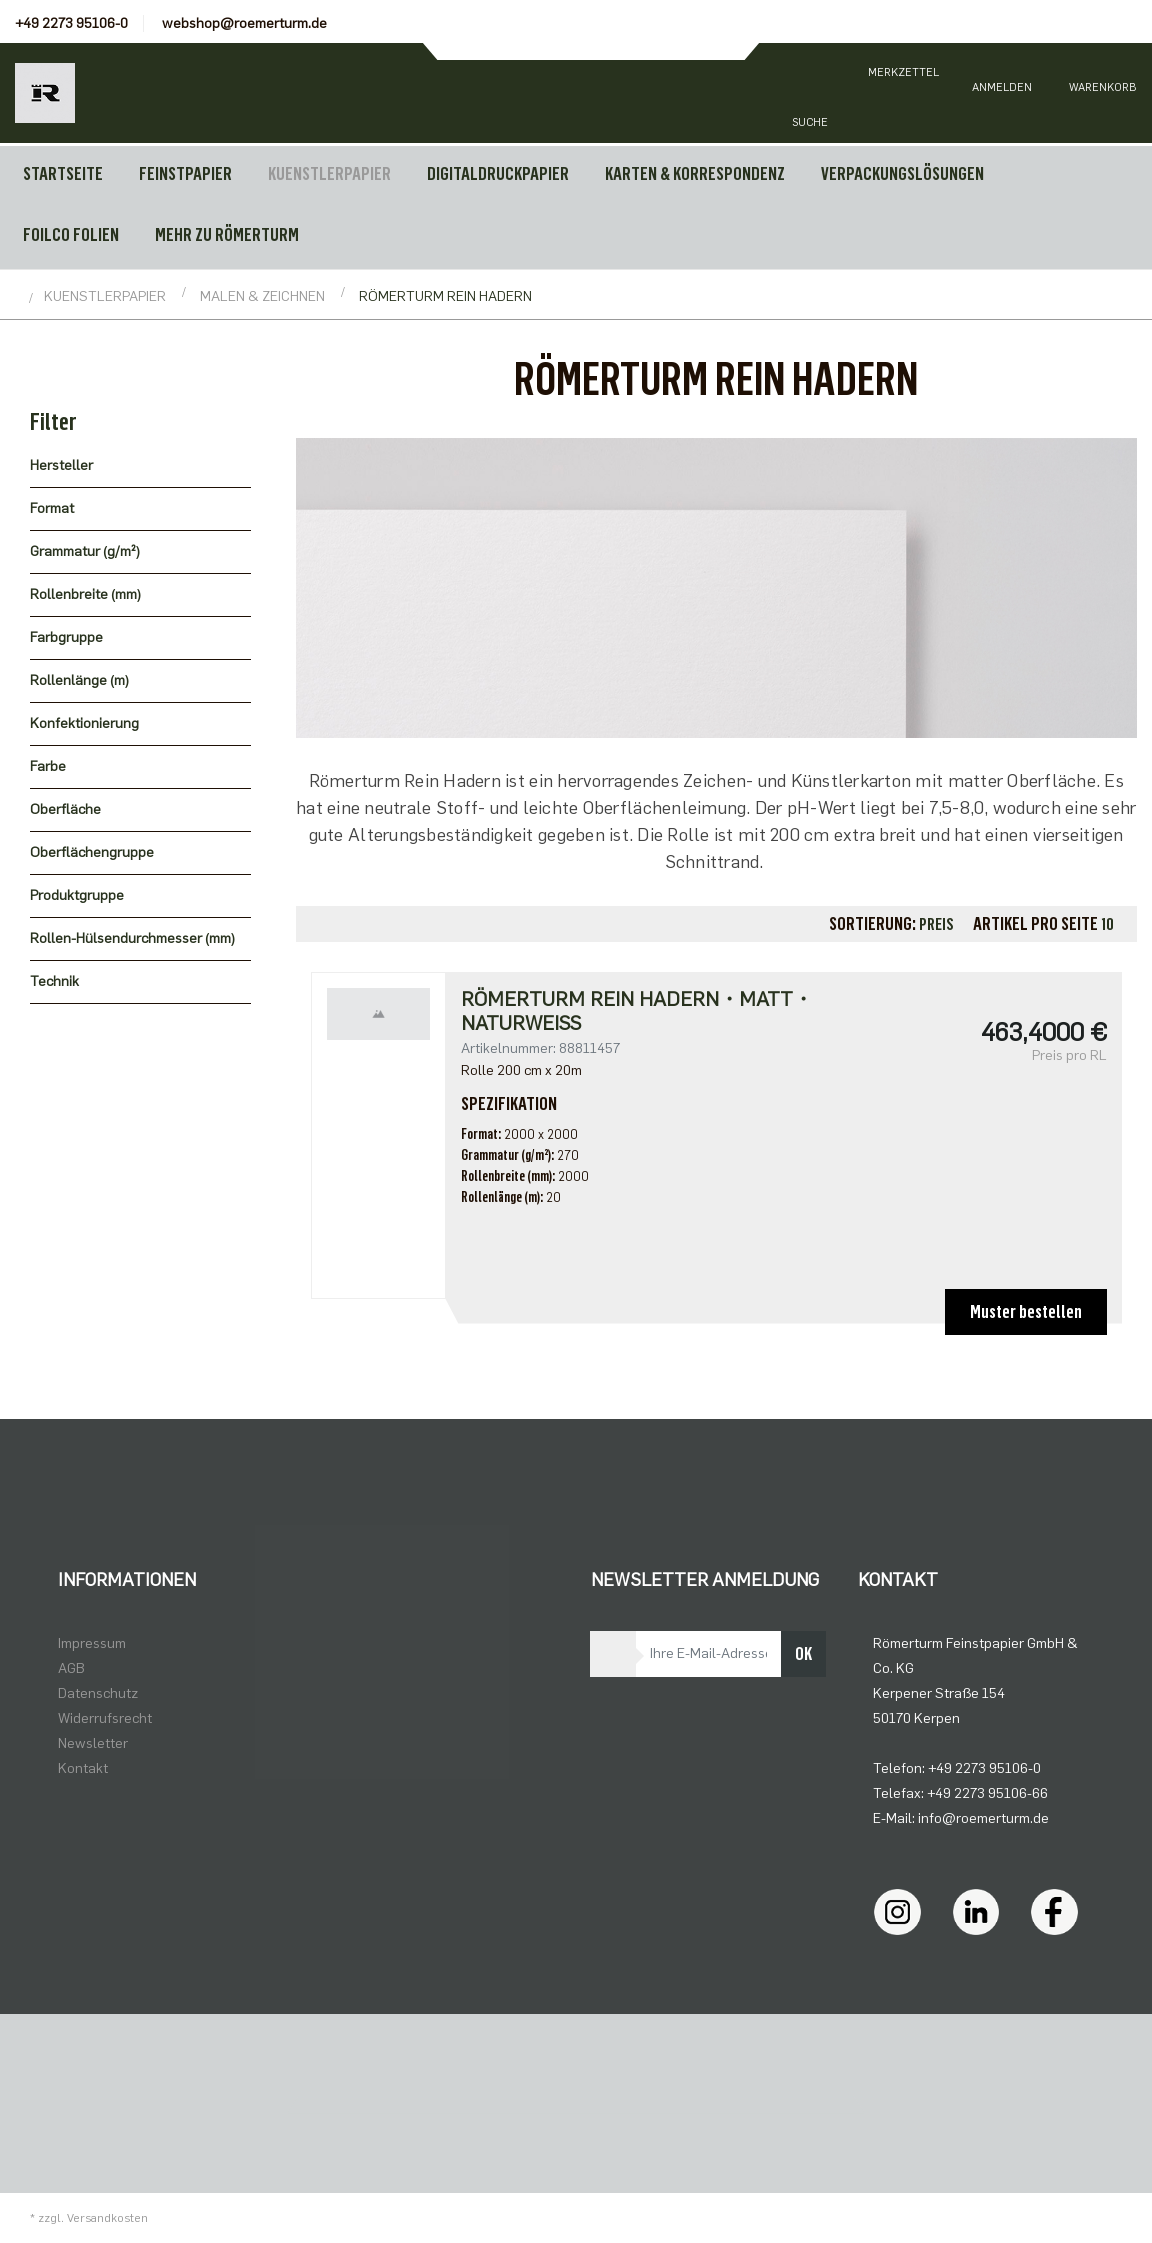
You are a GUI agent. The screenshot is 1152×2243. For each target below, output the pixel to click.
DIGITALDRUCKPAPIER (498, 174)
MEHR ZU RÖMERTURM (227, 235)
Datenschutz (98, 1693)
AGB (71, 1668)
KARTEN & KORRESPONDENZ (695, 174)
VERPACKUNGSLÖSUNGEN (902, 174)
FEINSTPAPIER (185, 174)
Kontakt (83, 1768)
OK (803, 1654)
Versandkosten (107, 2218)
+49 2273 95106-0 (71, 23)
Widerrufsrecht (105, 1718)
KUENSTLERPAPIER (329, 174)
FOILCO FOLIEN (71, 235)
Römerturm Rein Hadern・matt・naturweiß (637, 1011)
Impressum (92, 1643)
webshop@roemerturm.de (244, 23)
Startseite (63, 174)
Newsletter (93, 1743)
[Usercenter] (1002, 93)
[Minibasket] (1102, 93)
